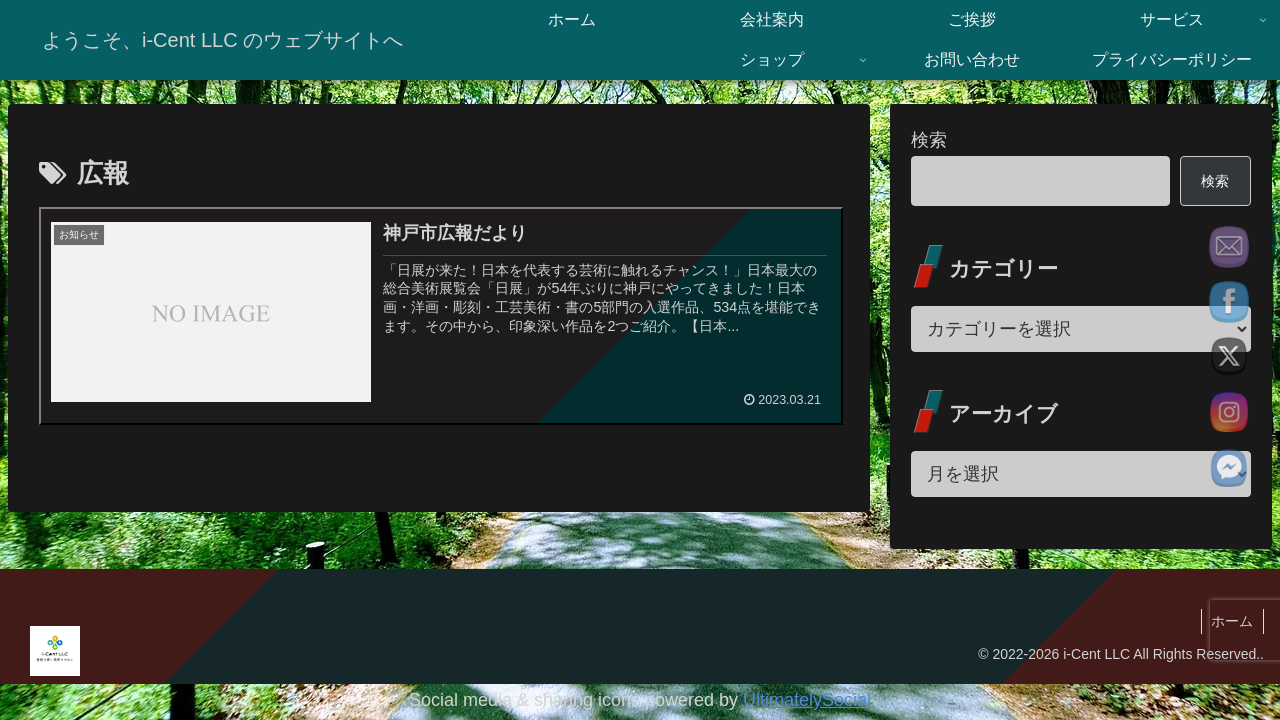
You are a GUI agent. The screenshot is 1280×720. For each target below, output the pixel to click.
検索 (929, 140)
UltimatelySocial (807, 700)
